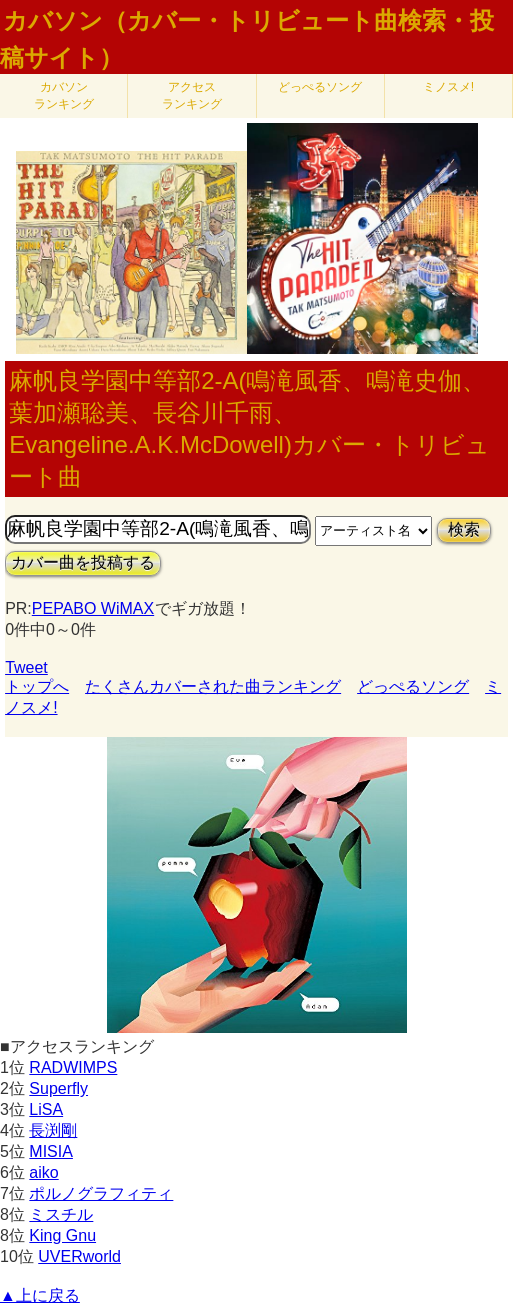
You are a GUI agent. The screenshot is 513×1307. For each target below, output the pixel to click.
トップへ (37, 686)
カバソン (64, 95)
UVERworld (79, 1256)
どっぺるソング (320, 87)
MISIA (51, 1151)
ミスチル (61, 1214)
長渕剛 (53, 1130)
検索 (464, 529)
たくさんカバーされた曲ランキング (213, 686)
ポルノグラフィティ (101, 1193)
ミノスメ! (448, 87)
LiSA (46, 1109)
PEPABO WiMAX (93, 608)
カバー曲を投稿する (83, 562)
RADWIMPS (73, 1067)
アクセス (192, 95)
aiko (43, 1172)
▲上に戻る (40, 1295)
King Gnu (62, 1235)
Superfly (58, 1088)
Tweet (26, 667)
